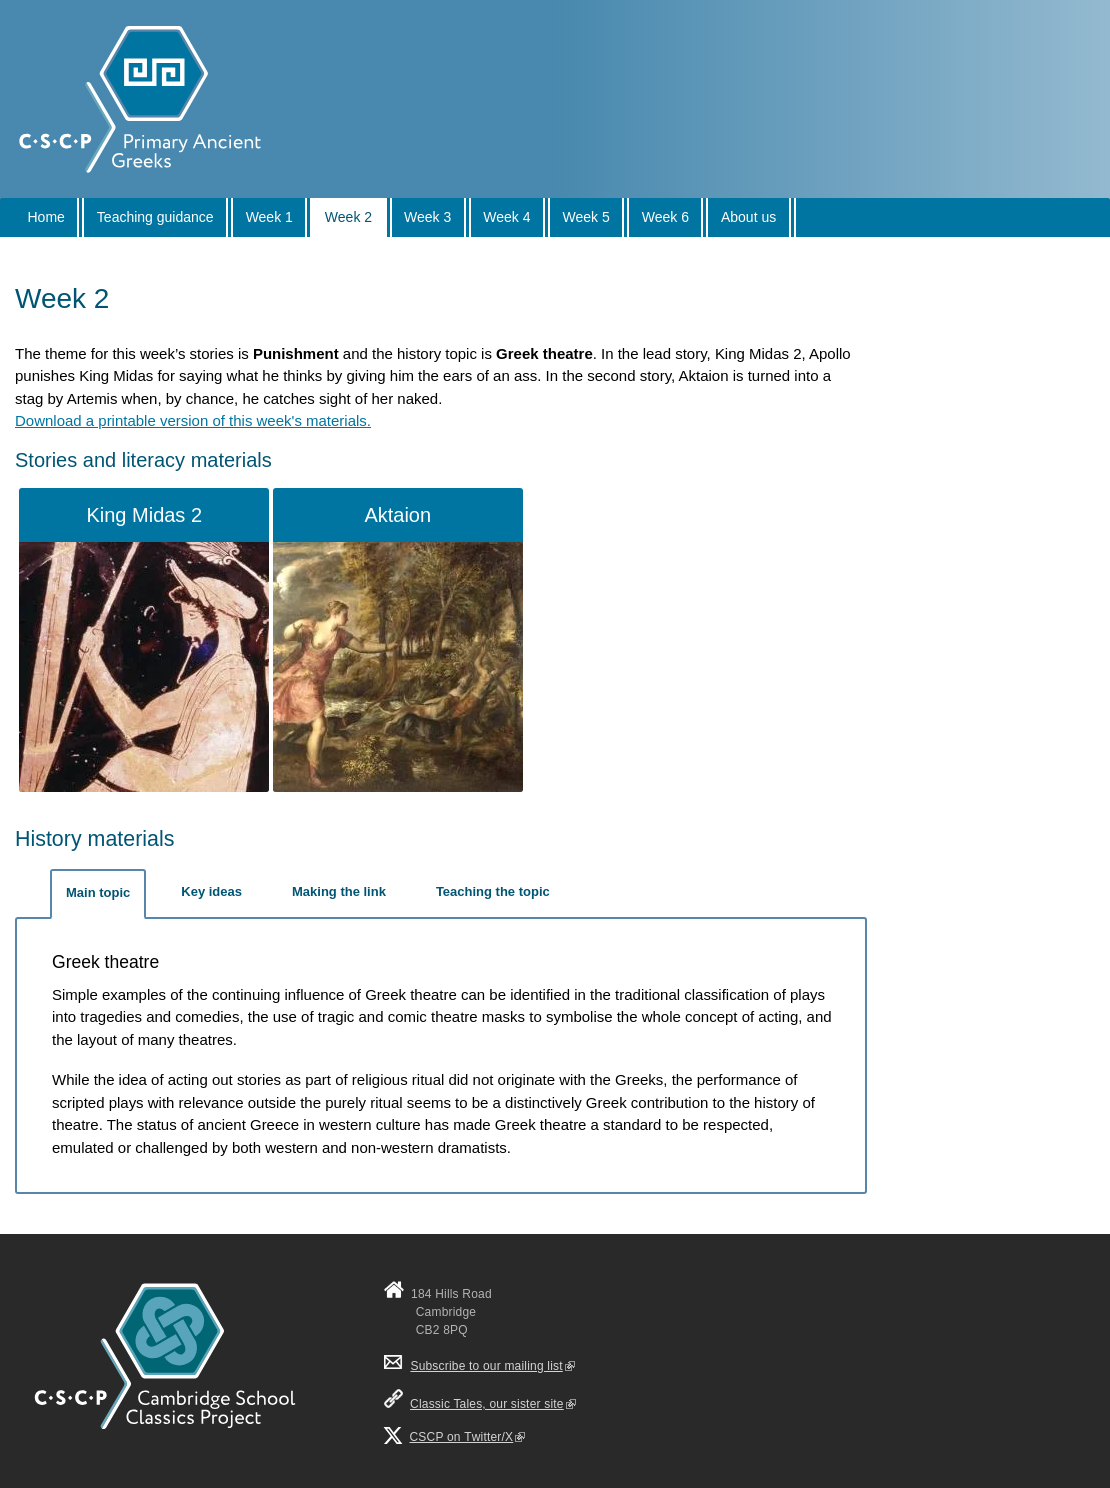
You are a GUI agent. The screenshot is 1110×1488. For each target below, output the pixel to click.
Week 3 (427, 217)
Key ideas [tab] (211, 891)
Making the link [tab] (339, 891)
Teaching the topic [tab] (493, 891)
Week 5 (586, 217)
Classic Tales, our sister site (493, 1404)
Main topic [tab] (98, 892)
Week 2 (348, 217)
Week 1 (269, 217)
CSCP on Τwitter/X (468, 1437)
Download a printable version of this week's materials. (193, 420)
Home (46, 217)
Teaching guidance (155, 217)
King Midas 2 (144, 515)
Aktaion (397, 515)
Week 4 (506, 217)
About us (748, 217)
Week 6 (665, 217)
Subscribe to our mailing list (479, 1366)
